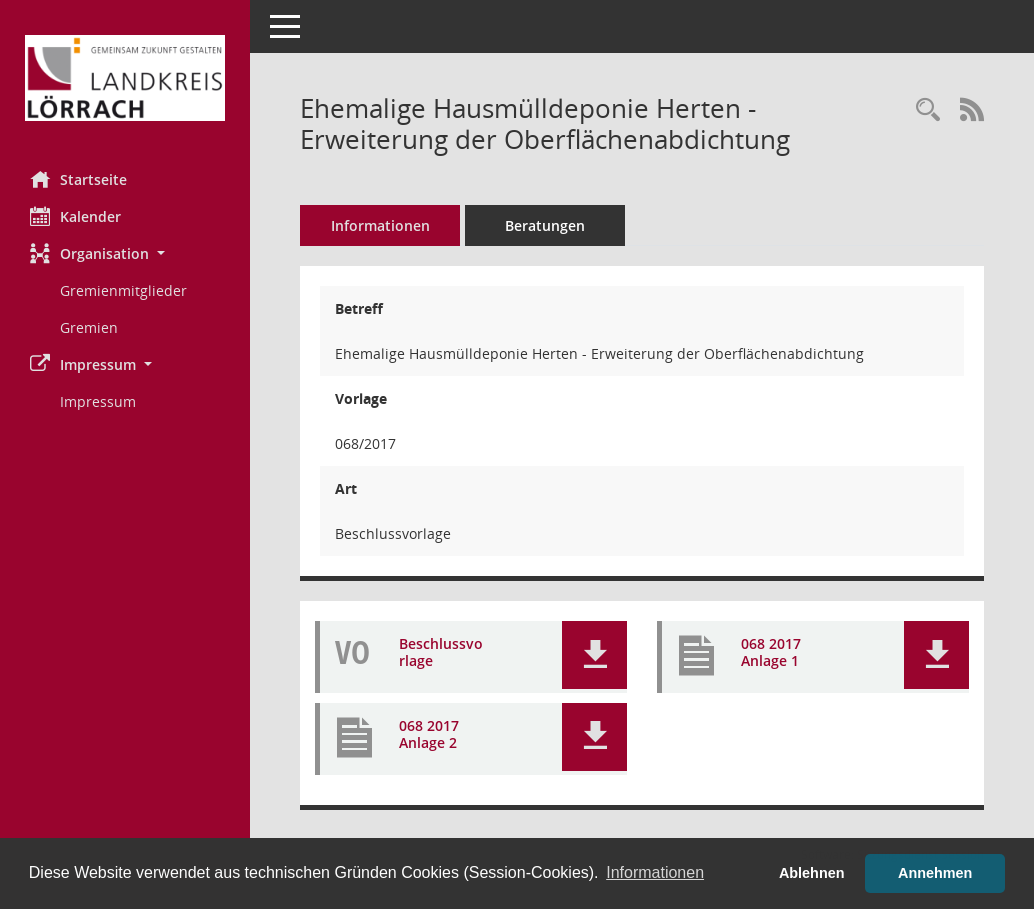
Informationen (380, 225)
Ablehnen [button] (812, 873)
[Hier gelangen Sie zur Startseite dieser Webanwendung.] (125, 78)
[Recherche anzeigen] (928, 110)
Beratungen (545, 225)
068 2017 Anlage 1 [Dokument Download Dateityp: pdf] (771, 653)
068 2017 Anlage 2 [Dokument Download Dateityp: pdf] (429, 735)
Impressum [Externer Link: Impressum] (98, 401)
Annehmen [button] (935, 873)
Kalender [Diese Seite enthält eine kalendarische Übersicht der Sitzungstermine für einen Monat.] (75, 216)
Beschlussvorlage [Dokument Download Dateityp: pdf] (441, 653)
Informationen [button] (655, 872)
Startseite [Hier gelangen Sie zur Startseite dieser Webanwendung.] (78, 179)
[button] (125, 253)
